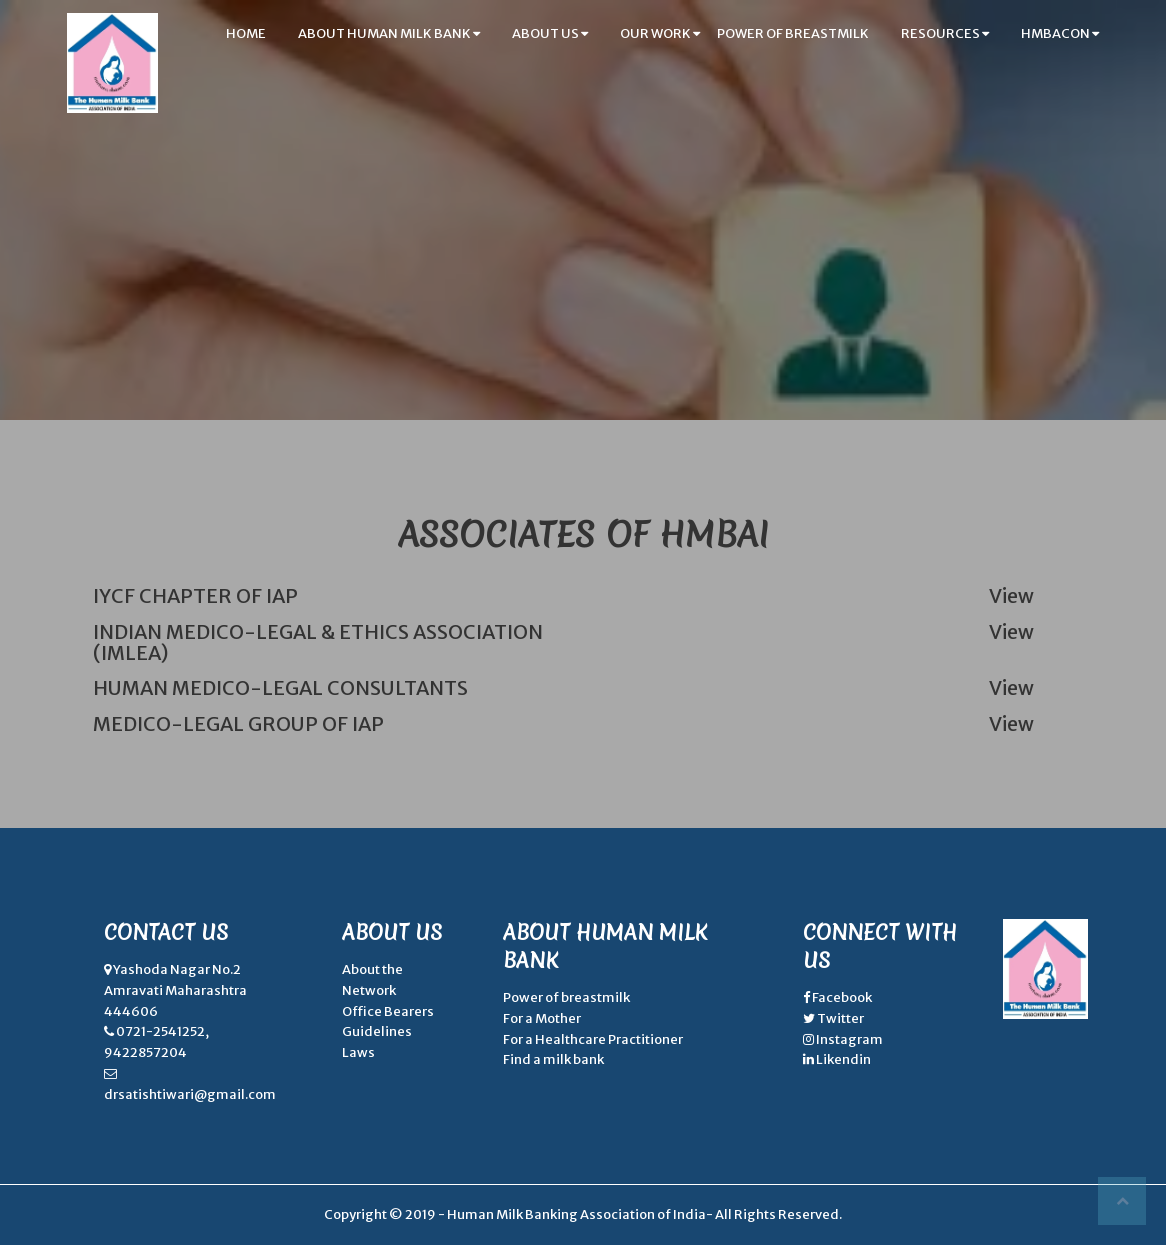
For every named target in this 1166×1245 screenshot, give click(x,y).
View (1011, 596)
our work (660, 33)
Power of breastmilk (566, 997)
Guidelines (377, 1031)
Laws (358, 1052)
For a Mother (542, 1018)
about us (550, 33)
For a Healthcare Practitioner (593, 1039)
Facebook (841, 997)
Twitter (839, 1018)
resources (945, 33)
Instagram (848, 1039)
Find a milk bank (553, 1059)
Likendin (842, 1059)
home (246, 33)
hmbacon (1060, 33)
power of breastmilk (793, 33)
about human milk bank (389, 33)
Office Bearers (388, 1011)
